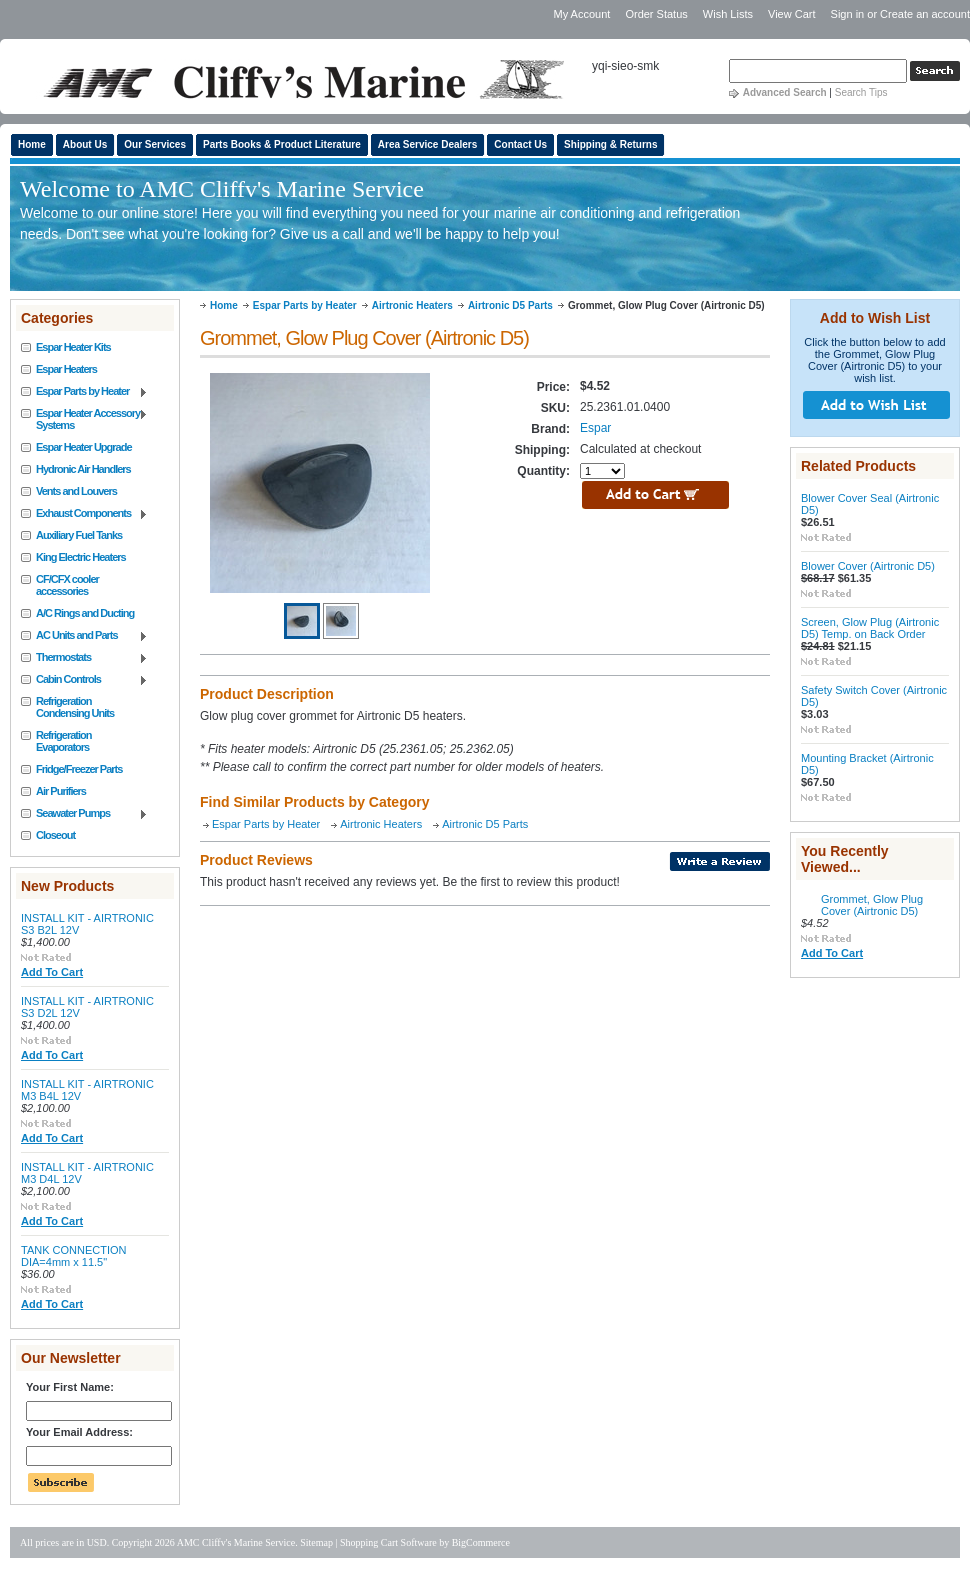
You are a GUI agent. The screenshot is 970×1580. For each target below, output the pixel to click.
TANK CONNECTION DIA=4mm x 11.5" (74, 1256)
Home (224, 305)
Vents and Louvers (76, 491)
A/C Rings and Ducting (85, 613)
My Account (581, 14)
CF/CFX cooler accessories (67, 585)
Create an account (925, 14)
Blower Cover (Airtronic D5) (868, 566)
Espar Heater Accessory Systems (84, 419)
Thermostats (84, 658)
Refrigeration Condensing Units (75, 707)
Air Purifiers (61, 791)
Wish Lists (728, 14)
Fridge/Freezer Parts (79, 769)
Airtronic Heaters (412, 305)
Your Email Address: (79, 1432)
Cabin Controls (84, 680)
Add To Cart (52, 972)
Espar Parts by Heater (84, 392)
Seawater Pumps (84, 814)
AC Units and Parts (84, 636)
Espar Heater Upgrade (84, 447)
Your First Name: (70, 1387)
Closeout (55, 835)
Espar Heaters (66, 369)
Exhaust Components (84, 514)
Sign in (848, 14)
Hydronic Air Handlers (83, 469)
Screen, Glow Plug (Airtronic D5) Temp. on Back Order (870, 628)
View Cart (793, 14)
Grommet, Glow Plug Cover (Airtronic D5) (872, 905)
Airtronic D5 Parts (510, 305)
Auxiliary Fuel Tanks (79, 535)
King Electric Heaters (81, 557)
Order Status (656, 14)
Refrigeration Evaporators (63, 741)
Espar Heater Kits (73, 347)
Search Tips (861, 92)
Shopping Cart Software (388, 1542)
